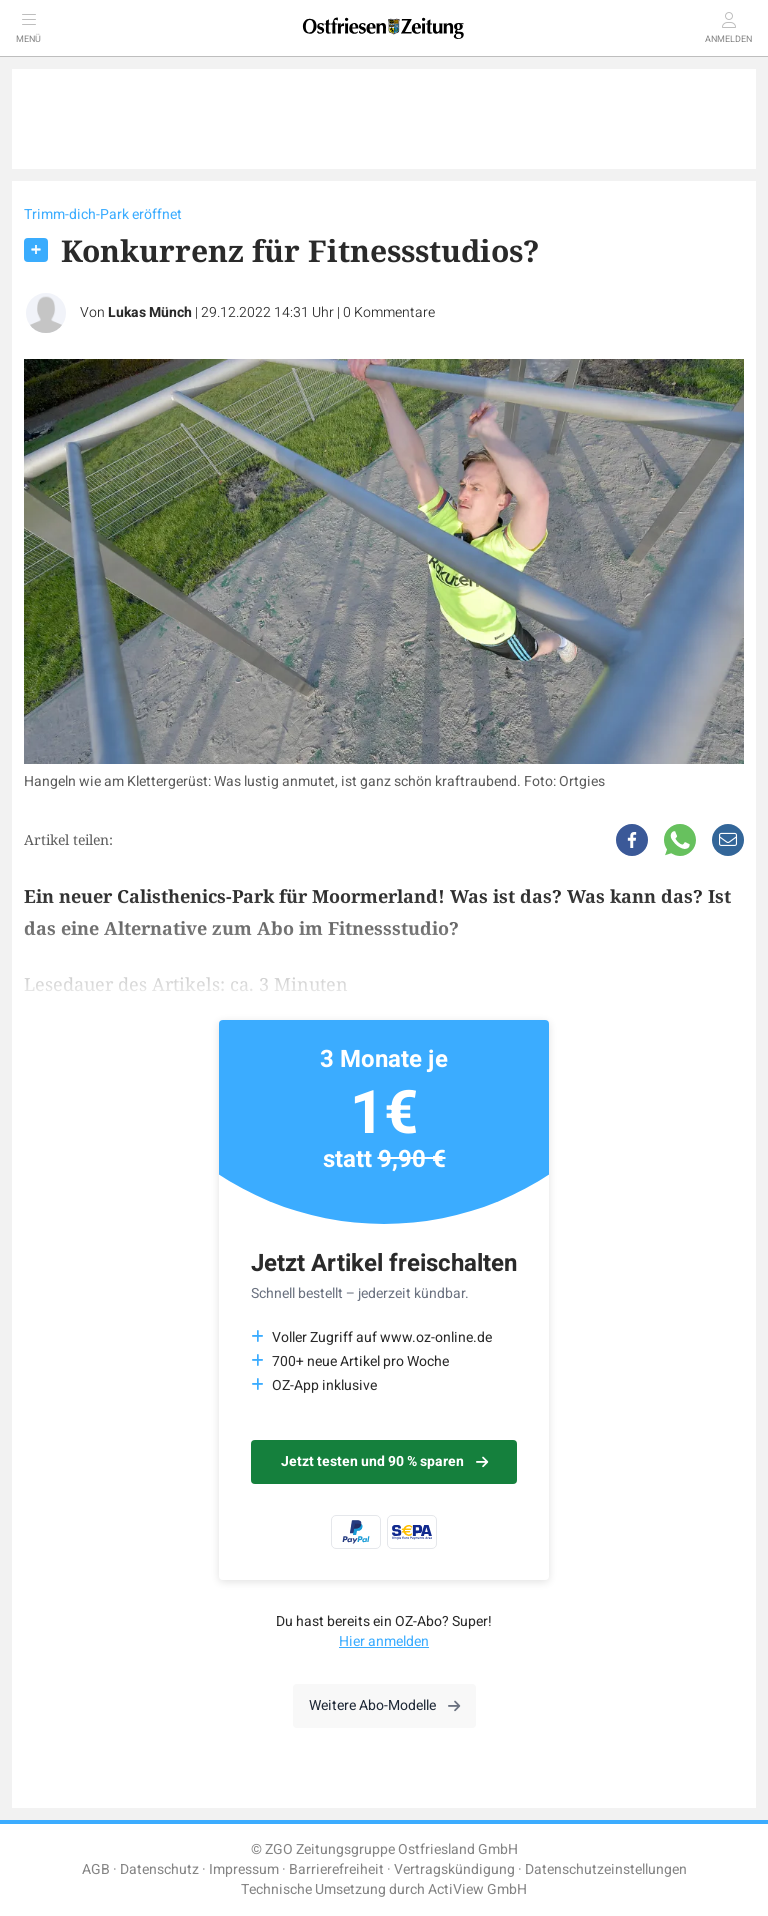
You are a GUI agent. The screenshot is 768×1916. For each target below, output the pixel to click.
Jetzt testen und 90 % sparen (384, 1461)
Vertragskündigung (454, 1869)
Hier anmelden (384, 1641)
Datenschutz (159, 1869)
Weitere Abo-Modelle (384, 1705)
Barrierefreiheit (336, 1869)
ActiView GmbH (477, 1889)
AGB (96, 1869)
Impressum (244, 1869)
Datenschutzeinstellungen (606, 1869)
